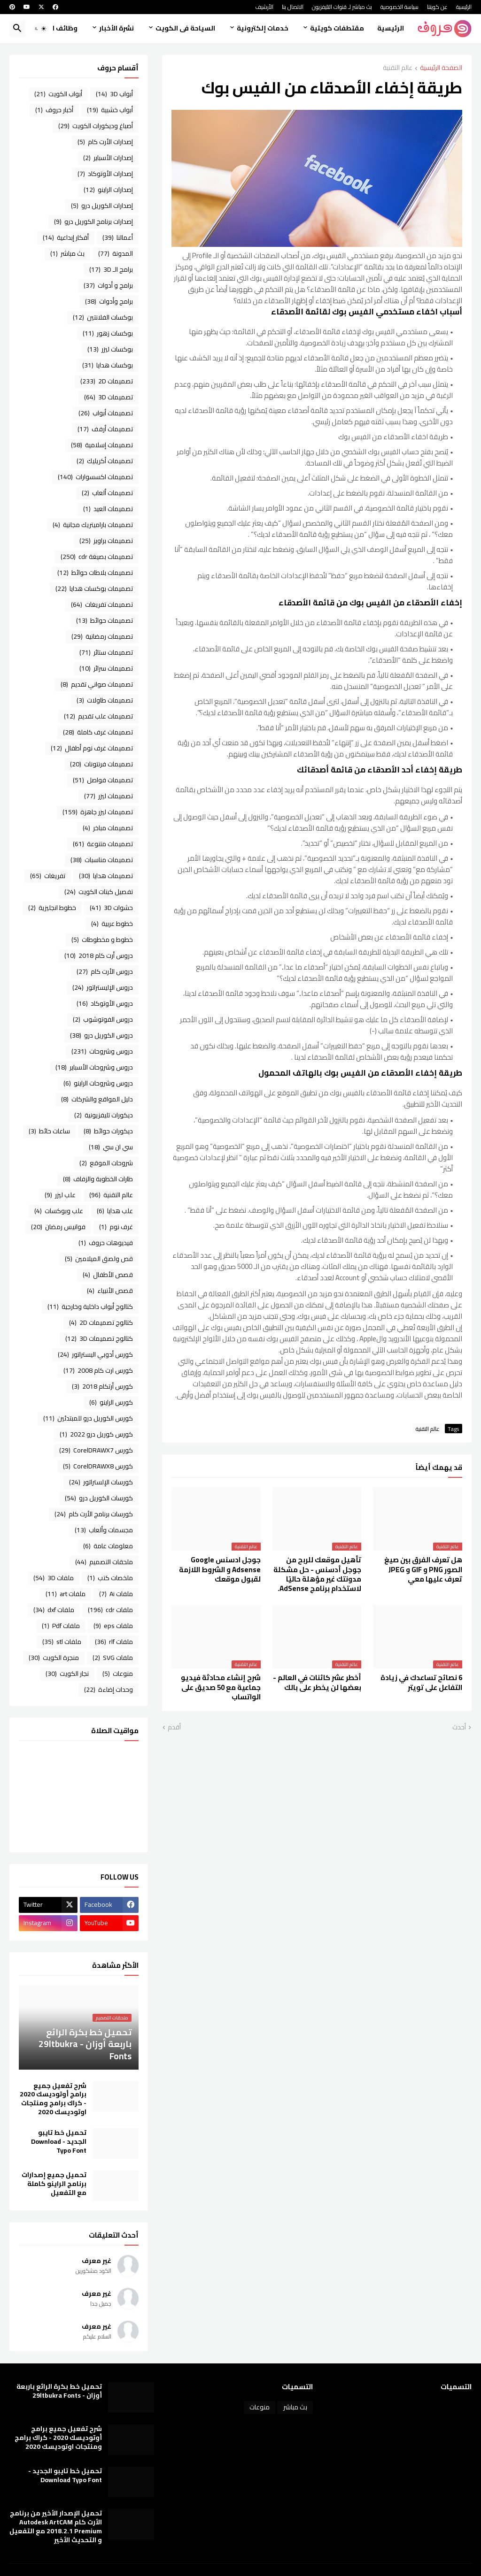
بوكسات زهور (108, 333)
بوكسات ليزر (110, 349)
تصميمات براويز (106, 541)
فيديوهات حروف (105, 1243)
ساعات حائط (49, 1131)
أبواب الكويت (58, 94)
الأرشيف (264, 6)
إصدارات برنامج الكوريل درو (93, 221)
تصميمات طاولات (105, 700)
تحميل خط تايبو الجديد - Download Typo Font (58, 2141)
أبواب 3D (114, 94)
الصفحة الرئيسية (441, 68)
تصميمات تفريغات (102, 604)
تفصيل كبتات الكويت (98, 892)
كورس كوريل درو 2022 (96, 1434)
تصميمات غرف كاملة (98, 732)
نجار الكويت (67, 1673)
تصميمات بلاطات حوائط (95, 572)
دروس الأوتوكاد (105, 1003)
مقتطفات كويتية (337, 28)
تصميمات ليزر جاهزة (97, 812)
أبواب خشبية (110, 110)
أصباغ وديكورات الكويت (95, 126)
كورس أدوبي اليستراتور (95, 1354)
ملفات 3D (53, 1578)
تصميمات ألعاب (107, 493)
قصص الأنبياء (110, 1290)
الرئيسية (464, 6)
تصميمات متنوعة (103, 844)
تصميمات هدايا (106, 876)
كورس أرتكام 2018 (102, 1386)
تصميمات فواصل (103, 780)
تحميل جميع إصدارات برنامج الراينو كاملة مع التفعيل (54, 2184)
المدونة (115, 253)
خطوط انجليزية (52, 908)
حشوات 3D (111, 908)
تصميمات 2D (106, 381)
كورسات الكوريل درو (99, 1498)
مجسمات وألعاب (104, 1530)
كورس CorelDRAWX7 (96, 1450)
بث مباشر (67, 253)
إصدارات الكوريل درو (102, 205)
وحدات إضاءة (108, 1689)
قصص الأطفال (108, 1275)
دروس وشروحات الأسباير (94, 1067)
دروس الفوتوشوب (103, 1019)
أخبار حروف (54, 110)
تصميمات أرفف (105, 429)
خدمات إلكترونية (262, 28)
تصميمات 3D (108, 397)
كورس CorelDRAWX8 (98, 1466)
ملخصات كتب (110, 1578)
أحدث (459, 1727)
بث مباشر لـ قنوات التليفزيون (342, 6)
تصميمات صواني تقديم (97, 684)
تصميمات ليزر (108, 796)
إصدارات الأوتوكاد (105, 174)
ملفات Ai (116, 1594)
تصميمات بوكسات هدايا (94, 588)
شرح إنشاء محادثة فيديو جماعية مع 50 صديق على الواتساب (221, 1687)
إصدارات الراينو (108, 189)
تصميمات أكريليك (105, 461)
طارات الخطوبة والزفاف (98, 1179)
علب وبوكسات (58, 1211)
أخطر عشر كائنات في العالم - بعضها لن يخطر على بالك (317, 1682)
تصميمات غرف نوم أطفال (92, 748)
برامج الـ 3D (111, 269)
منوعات (117, 1673)
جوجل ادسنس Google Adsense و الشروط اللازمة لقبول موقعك (220, 1569)
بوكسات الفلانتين (103, 317)
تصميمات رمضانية (102, 636)
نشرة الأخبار (116, 28)
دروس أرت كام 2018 (98, 955)
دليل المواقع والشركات (97, 1099)
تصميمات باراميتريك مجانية (93, 525)
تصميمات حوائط (104, 620)
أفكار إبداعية (66, 237)
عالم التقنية (397, 68)
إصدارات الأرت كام (105, 142)
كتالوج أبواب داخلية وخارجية (90, 1306)
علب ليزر (60, 1195)
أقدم (174, 1727)
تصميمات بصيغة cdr (97, 556)
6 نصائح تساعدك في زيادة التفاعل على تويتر (421, 1682)
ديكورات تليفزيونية (103, 1115)
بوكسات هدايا (107, 365)
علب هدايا (115, 1211)
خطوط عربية (112, 923)
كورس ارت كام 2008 (98, 1370)
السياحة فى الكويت (185, 28)
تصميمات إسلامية (102, 445)
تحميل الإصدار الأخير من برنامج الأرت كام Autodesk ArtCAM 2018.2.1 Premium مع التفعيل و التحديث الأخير (55, 2527)
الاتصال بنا (292, 6)
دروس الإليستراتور (102, 987)
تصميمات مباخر (108, 828)
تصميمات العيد (108, 509)
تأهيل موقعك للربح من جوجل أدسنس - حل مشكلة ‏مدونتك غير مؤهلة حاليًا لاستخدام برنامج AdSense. (317, 1574)
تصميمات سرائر (106, 668)
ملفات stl (61, 1642)
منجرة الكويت (54, 1657)
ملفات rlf (114, 1642)
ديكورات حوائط (108, 1131)
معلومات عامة (108, 1546)
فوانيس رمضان (58, 1227)
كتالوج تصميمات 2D (101, 1322)
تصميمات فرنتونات (101, 764)
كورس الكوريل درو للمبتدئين (88, 1418)
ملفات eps (113, 1626)
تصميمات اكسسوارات (95, 477)
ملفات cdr (110, 1610)
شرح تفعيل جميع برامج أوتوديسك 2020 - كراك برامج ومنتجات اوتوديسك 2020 (53, 2099)
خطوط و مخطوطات (102, 939)
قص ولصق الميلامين (99, 1259)
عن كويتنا (437, 6)
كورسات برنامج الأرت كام (93, 1514)
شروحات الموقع (106, 1163)
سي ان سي (111, 1147)
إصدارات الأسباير (108, 158)
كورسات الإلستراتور (101, 1482)
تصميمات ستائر (106, 652)
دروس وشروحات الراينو (98, 1083)
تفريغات (47, 876)
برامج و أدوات (108, 285)
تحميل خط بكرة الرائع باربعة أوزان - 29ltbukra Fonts (59, 2391)
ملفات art (65, 1594)
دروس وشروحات (102, 1051)
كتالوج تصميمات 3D (99, 1338)
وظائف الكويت (55, 28)
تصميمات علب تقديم (98, 716)
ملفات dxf (53, 1610)
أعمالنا (117, 237)
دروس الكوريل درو (101, 1035)
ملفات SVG (113, 1657)
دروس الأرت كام (105, 971)
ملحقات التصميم (104, 1562)
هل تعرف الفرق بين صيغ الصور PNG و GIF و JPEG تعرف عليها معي (423, 1569)
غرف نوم (116, 1227)
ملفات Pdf (61, 1626)
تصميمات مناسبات (101, 860)
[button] (40, 28)
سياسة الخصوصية (399, 6)
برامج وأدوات (109, 301)
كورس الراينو (111, 1402)
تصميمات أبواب (105, 413)
